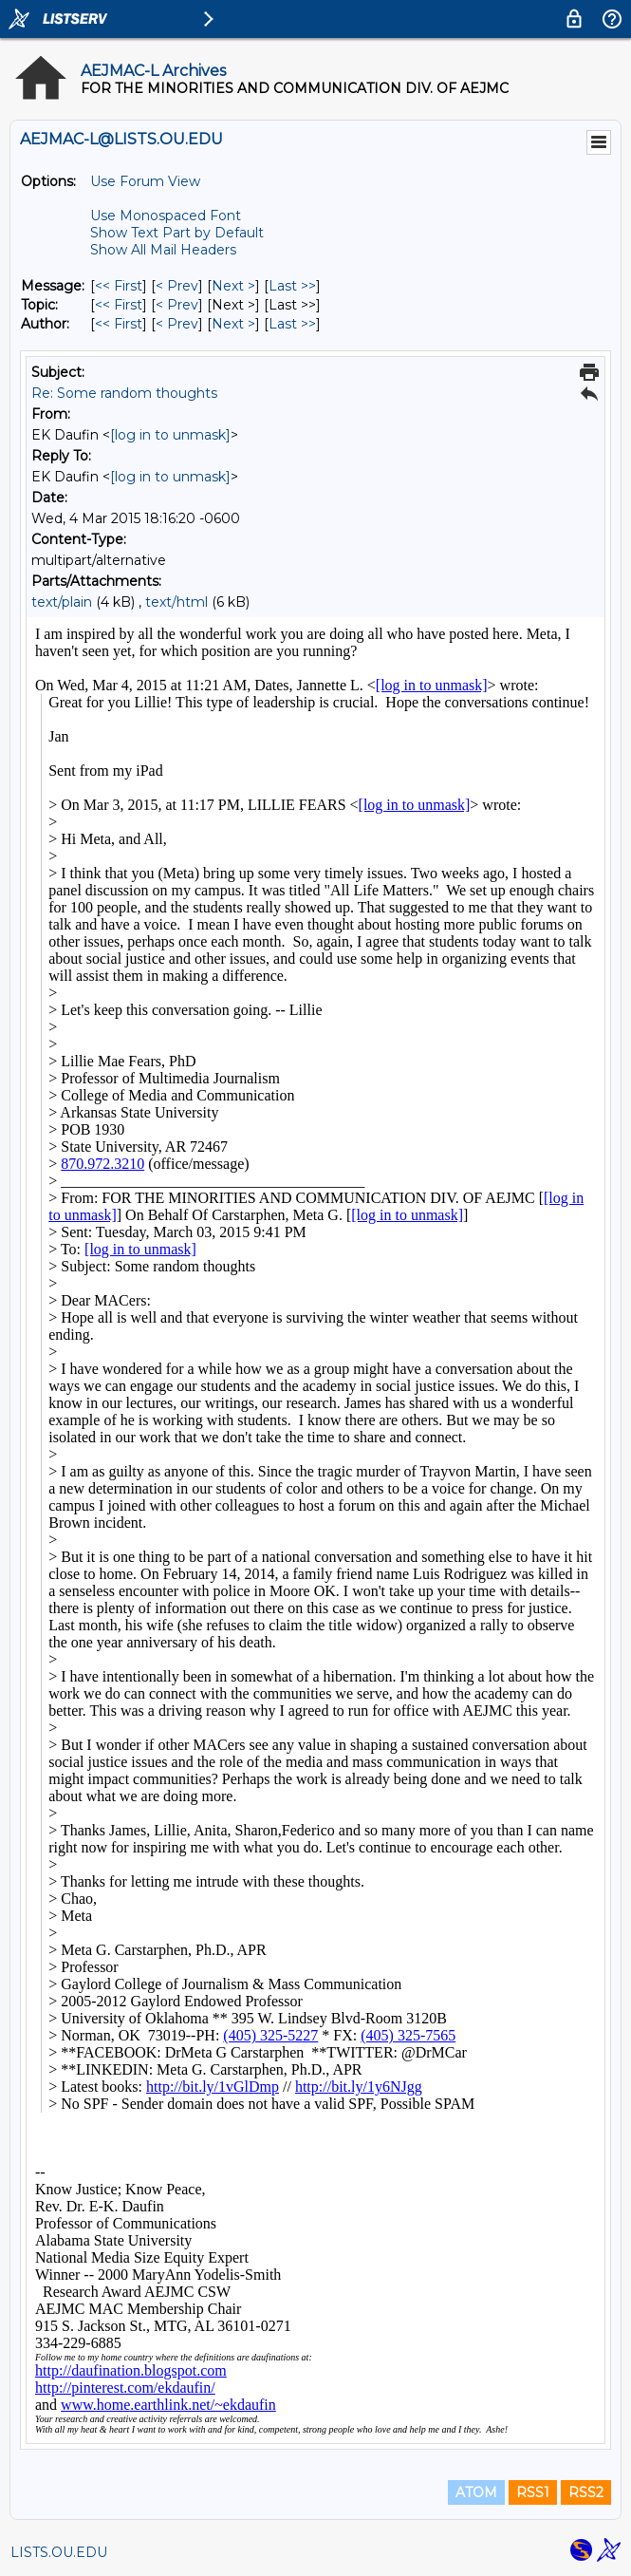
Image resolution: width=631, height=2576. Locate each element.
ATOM (476, 2492)
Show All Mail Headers (163, 249)
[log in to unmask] (170, 434)
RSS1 (532, 2492)
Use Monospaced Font (165, 215)
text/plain (61, 602)
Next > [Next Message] (233, 285)
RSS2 (585, 2492)
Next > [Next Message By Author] (233, 323)
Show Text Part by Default (177, 232)
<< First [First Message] (118, 285)
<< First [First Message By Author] (118, 323)
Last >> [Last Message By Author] (292, 323)
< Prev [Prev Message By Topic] (177, 304)
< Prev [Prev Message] (177, 285)
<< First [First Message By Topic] (118, 304)
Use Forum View (145, 181)
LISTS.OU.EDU (58, 2552)
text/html (176, 602)
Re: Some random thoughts (124, 393)
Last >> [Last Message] (292, 285)
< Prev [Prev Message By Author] (177, 323)
